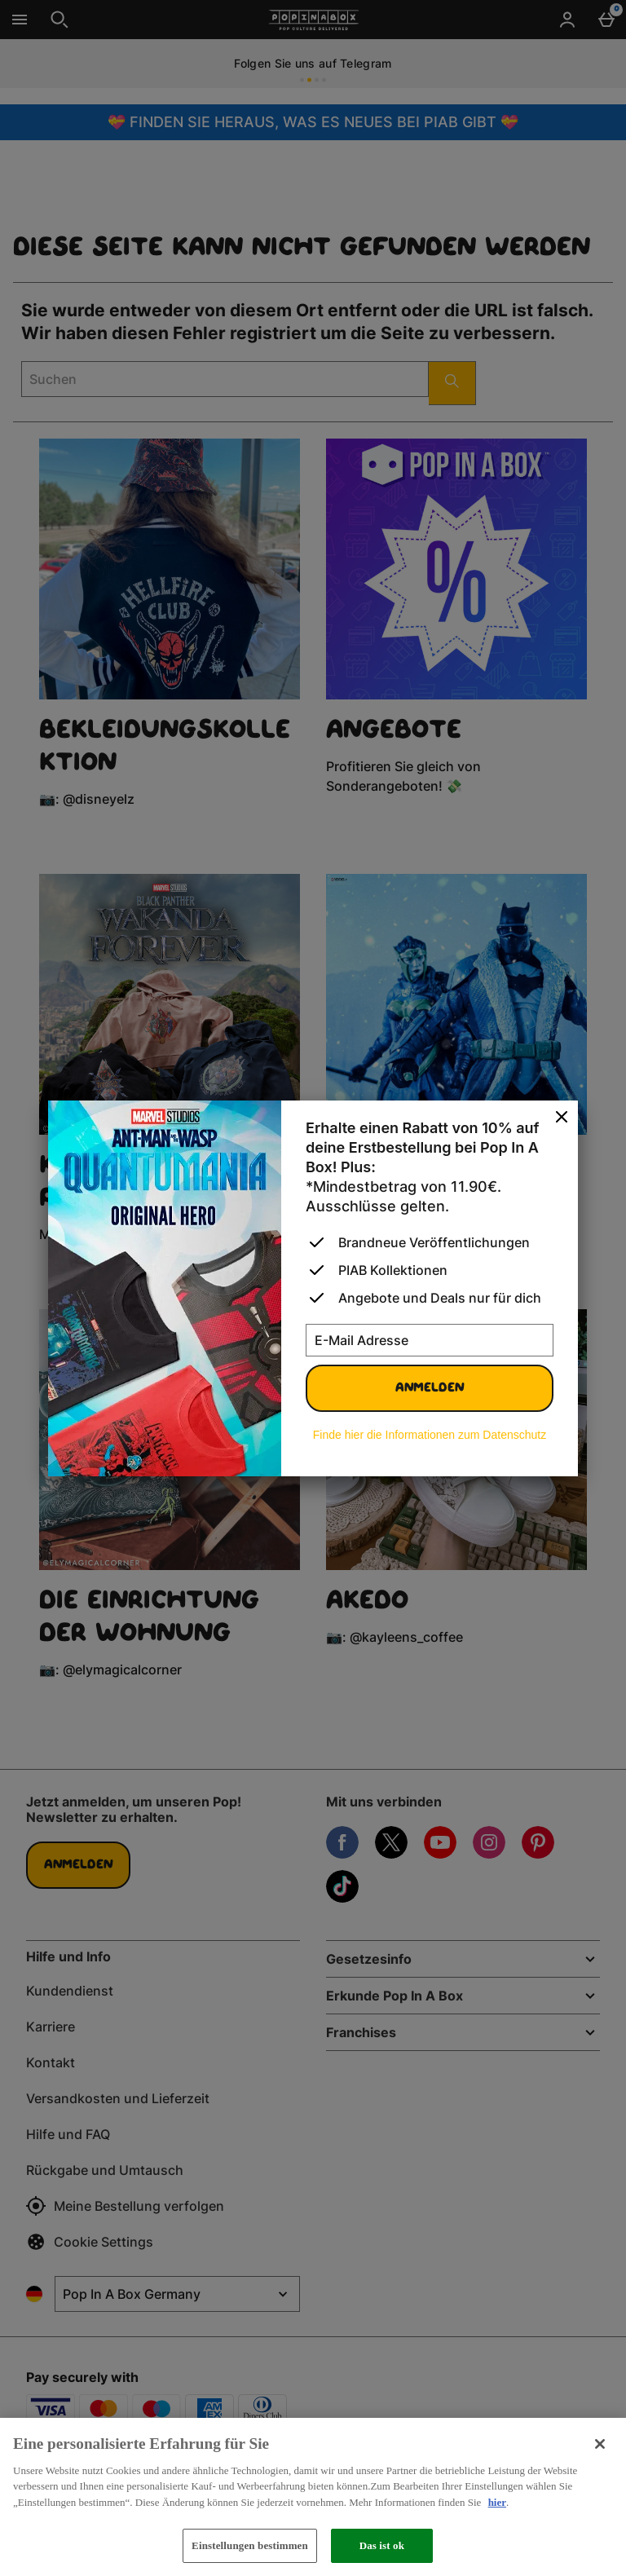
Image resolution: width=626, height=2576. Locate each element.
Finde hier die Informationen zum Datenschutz (429, 1434)
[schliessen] (561, 1118)
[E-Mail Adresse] (429, 1340)
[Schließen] (600, 2444)
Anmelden (429, 1388)
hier (497, 2502)
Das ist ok (381, 2545)
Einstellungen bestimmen (250, 2545)
